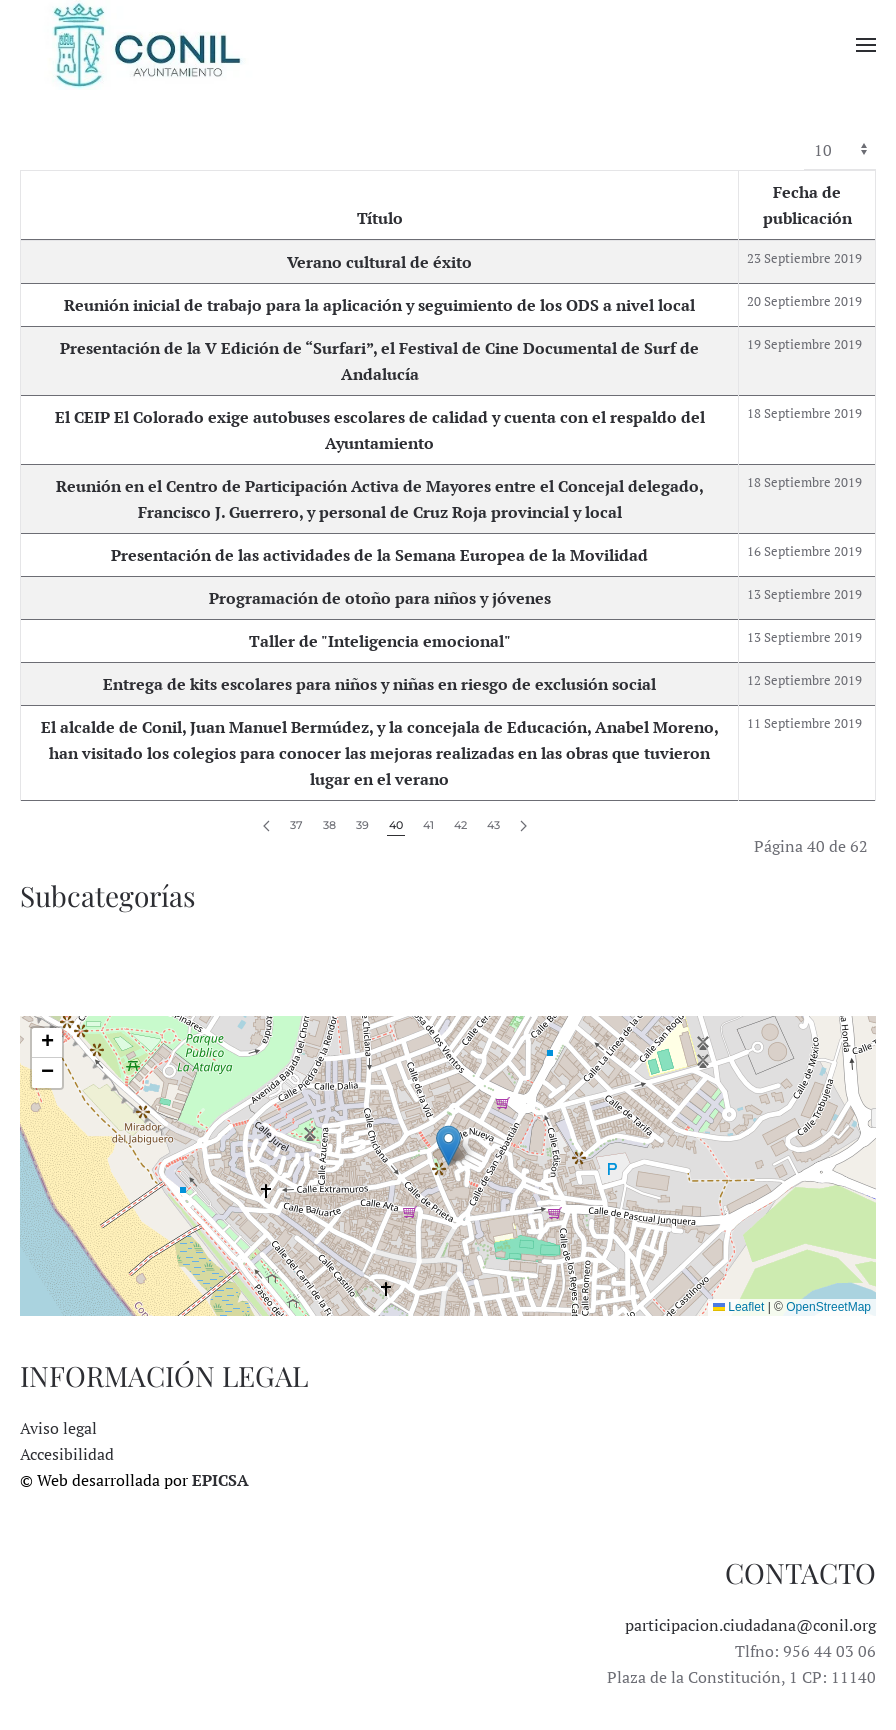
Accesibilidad (67, 1454)
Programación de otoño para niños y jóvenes (380, 598)
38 (329, 825)
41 (428, 825)
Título (380, 218)
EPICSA (220, 1480)
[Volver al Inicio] (145, 45)
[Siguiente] (523, 826)
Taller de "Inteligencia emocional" (380, 641)
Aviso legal (58, 1428)
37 (296, 825)
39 (362, 825)
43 (493, 825)
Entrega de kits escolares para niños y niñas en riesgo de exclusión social (379, 684)
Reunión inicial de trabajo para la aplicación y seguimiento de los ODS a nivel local (379, 305)
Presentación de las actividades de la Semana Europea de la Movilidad (379, 555)
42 (460, 825)
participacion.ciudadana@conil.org (750, 1625)
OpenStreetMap (828, 1307)
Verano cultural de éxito (379, 262)
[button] (866, 45)
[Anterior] (266, 826)
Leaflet (738, 1307)
